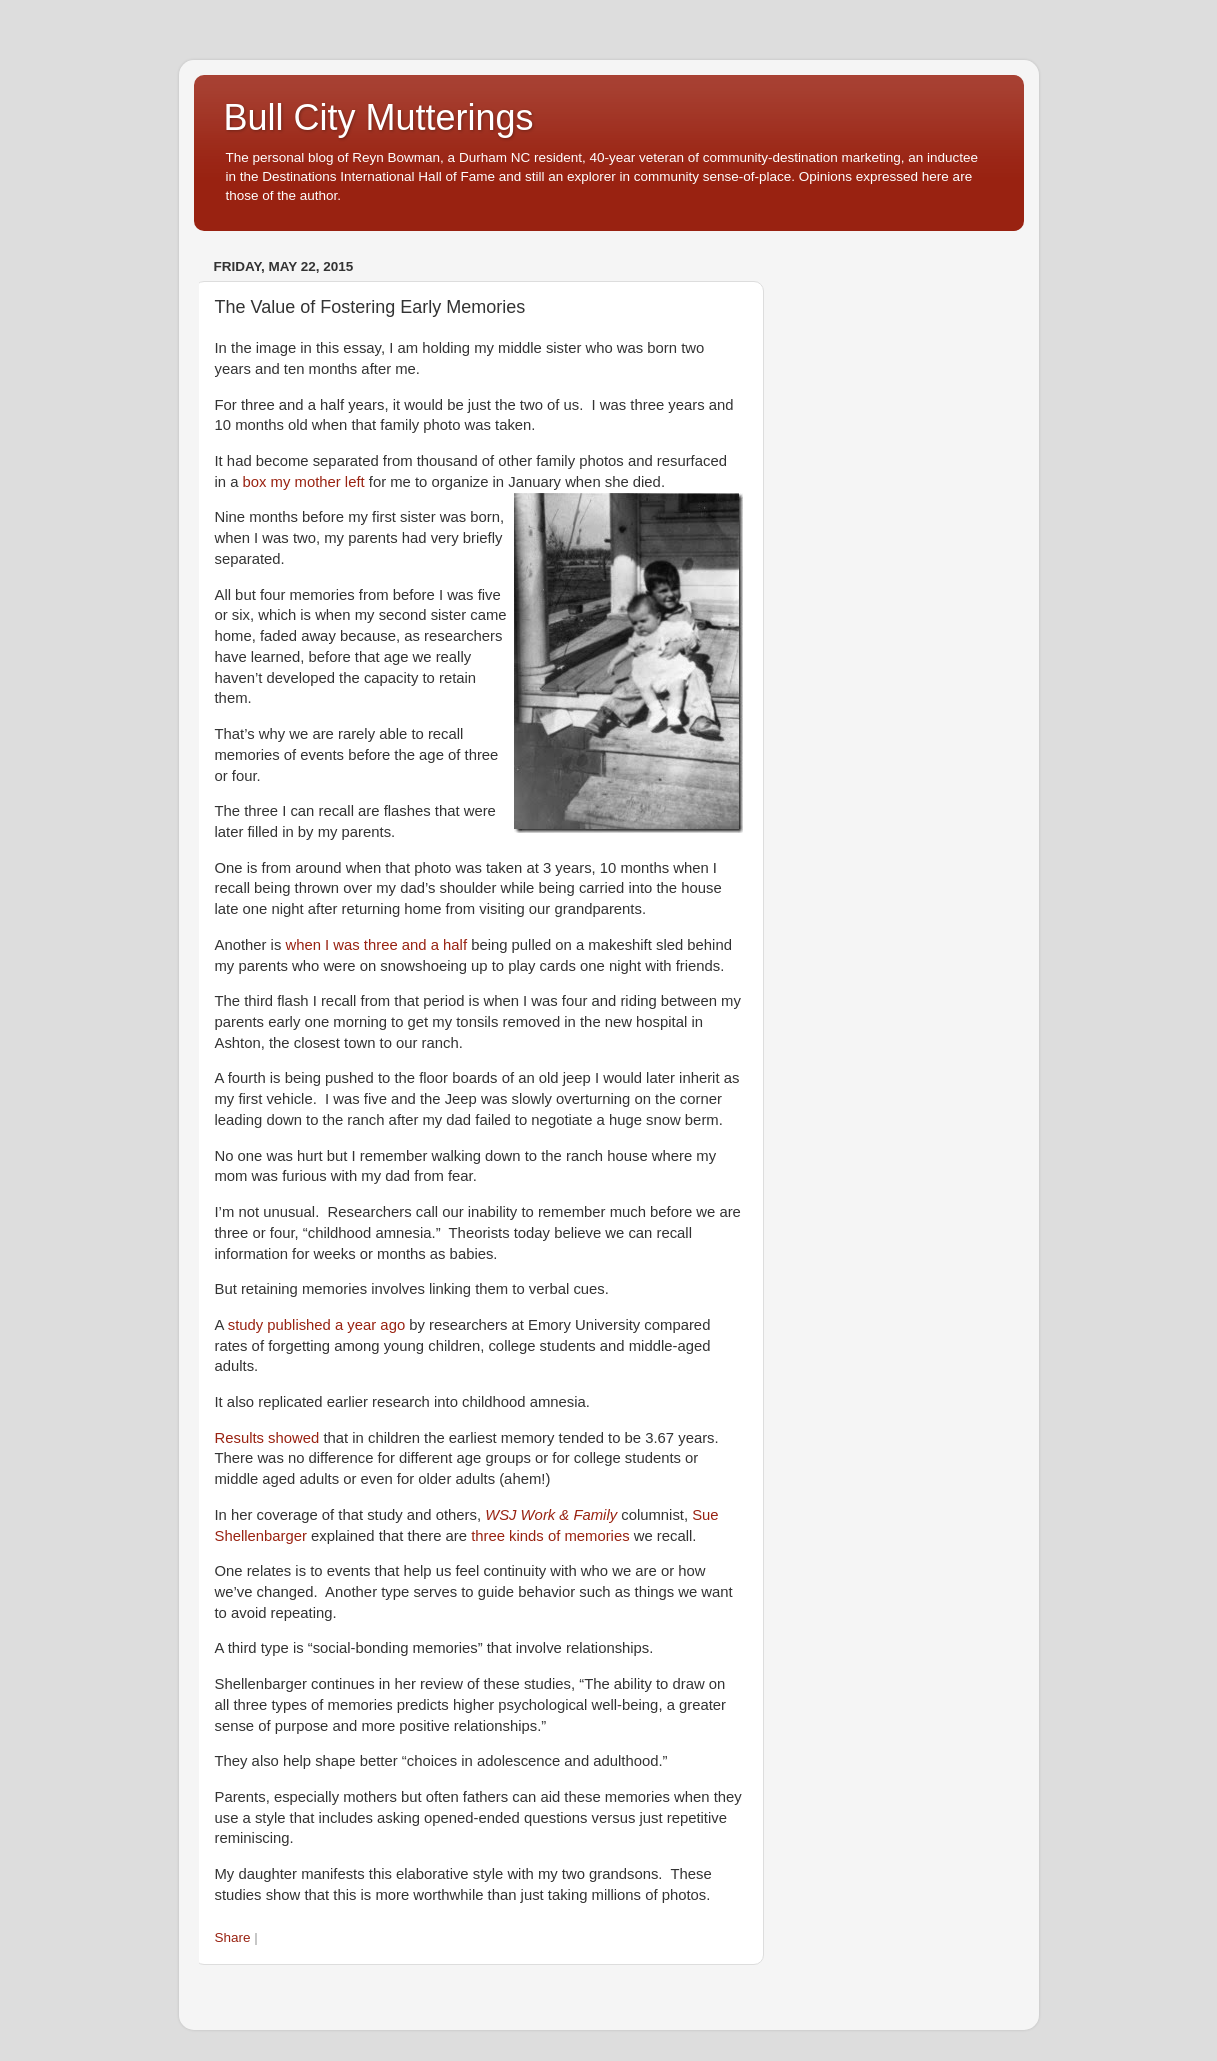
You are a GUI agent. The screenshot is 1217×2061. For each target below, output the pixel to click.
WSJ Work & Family (551, 1515)
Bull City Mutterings (379, 117)
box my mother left (304, 482)
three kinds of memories (550, 1536)
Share (233, 1937)
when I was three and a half (376, 945)
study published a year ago (316, 1325)
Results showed (267, 1438)
